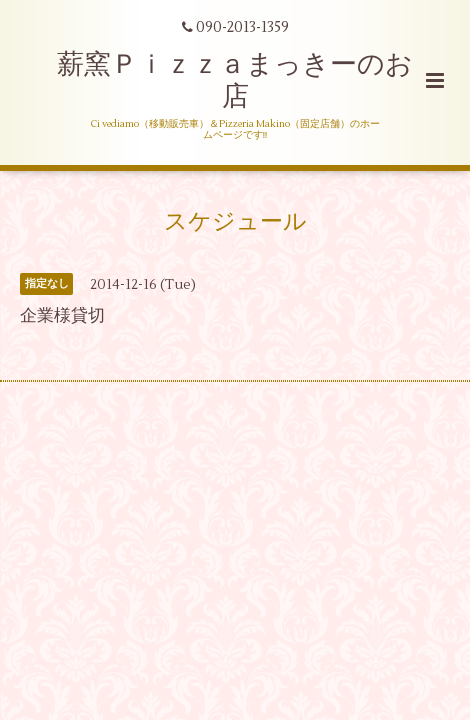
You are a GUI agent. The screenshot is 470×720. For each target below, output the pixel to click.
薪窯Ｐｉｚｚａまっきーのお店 (235, 80)
